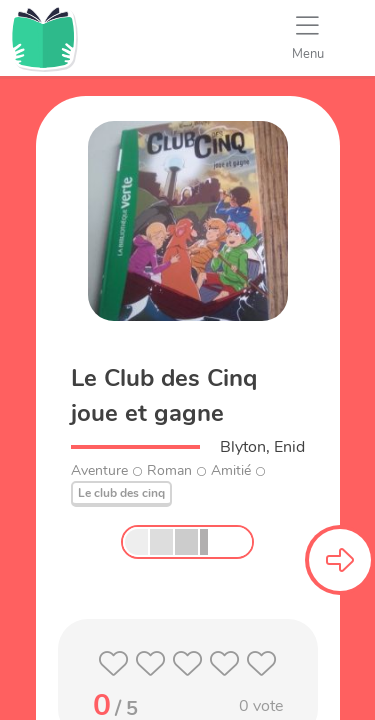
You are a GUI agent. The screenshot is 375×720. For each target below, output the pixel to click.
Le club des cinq (121, 493)
